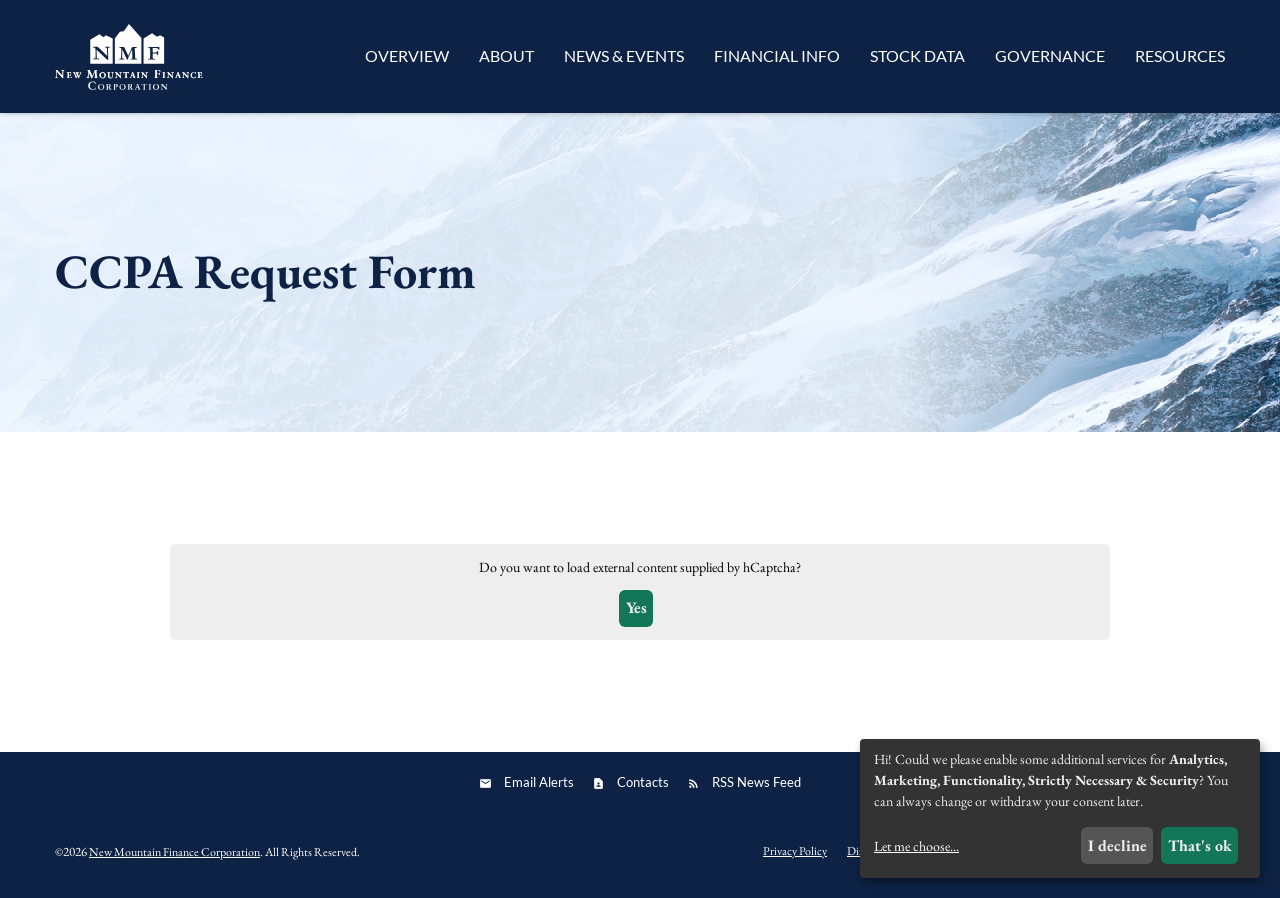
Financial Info (777, 55)
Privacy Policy (795, 851)
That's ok (1200, 845)
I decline (1117, 845)
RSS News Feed (756, 782)
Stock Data (917, 55)
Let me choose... (916, 846)
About (506, 55)
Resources (1180, 55)
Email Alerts (539, 782)
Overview (407, 55)
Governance (1050, 55)
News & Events (624, 55)
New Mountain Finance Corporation (174, 852)
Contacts (643, 782)
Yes (636, 607)
